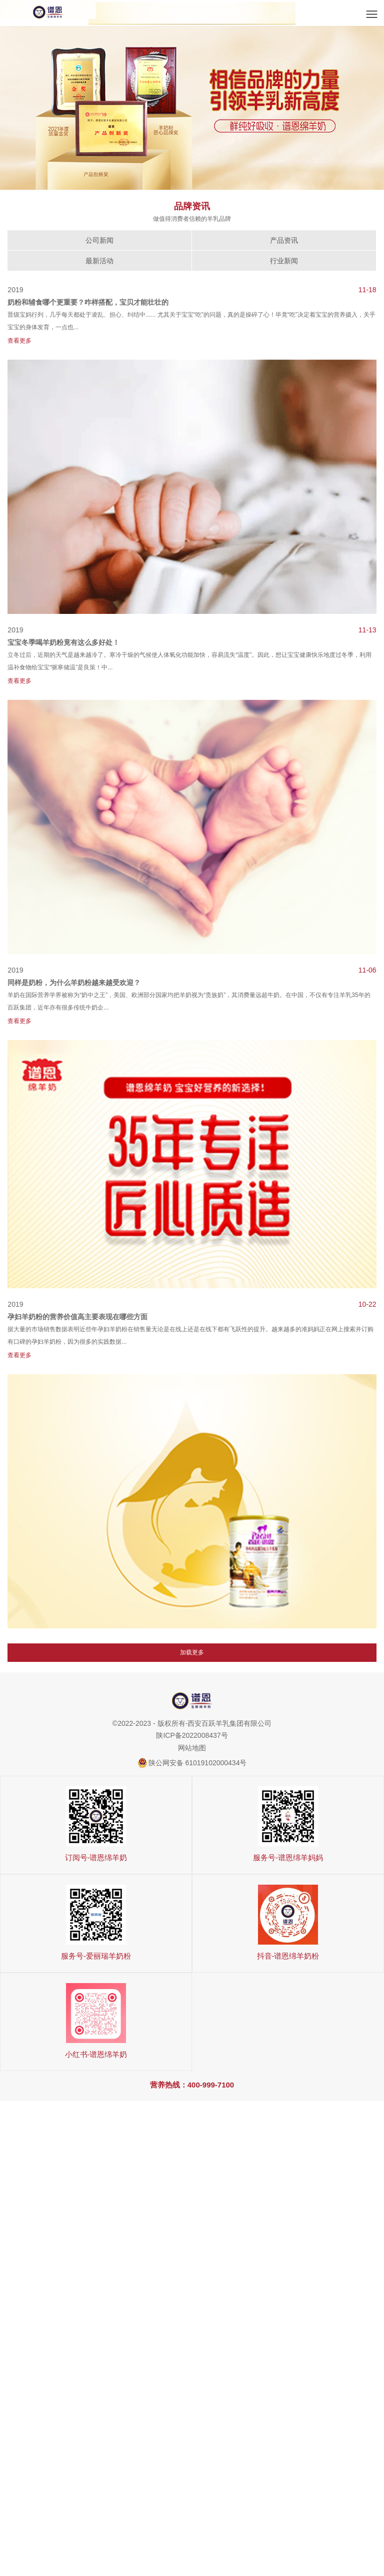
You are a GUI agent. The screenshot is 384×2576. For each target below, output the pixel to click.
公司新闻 (100, 240)
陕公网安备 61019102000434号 (197, 1763)
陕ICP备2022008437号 (192, 1735)
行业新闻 (284, 261)
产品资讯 (284, 240)
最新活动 (100, 261)
